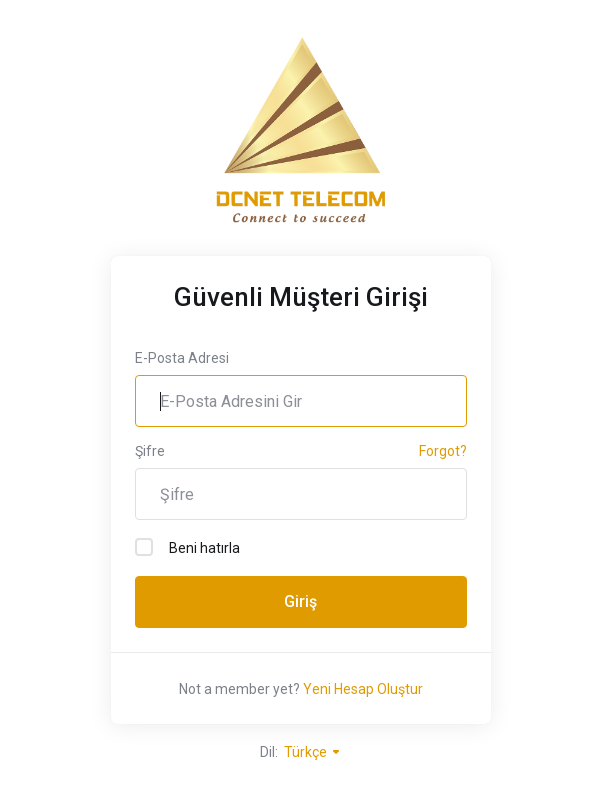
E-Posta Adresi (182, 358)
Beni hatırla (187, 547)
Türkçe (313, 752)
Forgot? (443, 451)
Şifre (150, 451)
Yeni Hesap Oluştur (363, 689)
